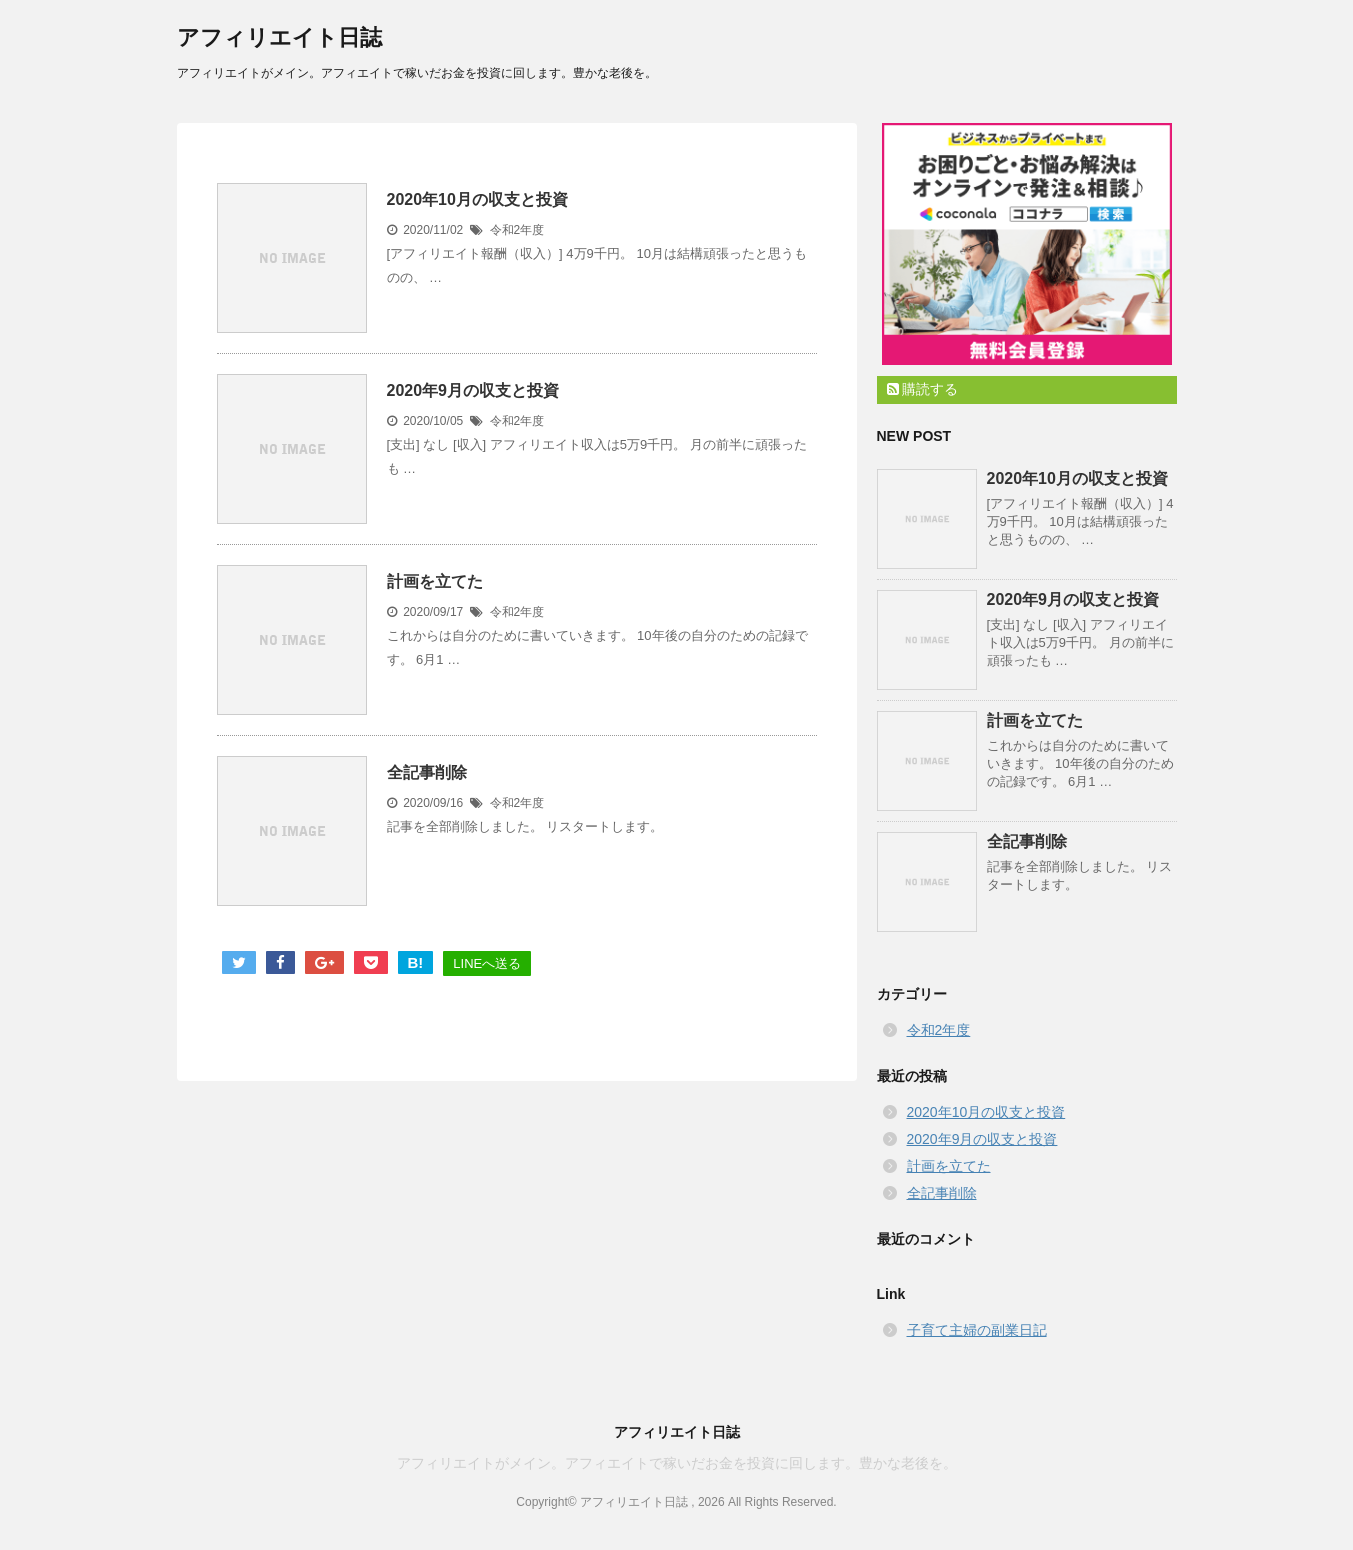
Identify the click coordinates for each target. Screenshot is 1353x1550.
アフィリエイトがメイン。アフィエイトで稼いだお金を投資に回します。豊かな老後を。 (677, 1463)
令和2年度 (517, 230)
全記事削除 (427, 772)
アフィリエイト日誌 (279, 37)
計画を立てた (435, 581)
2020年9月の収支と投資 (473, 390)
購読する (923, 389)
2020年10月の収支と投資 (477, 199)
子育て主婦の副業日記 (977, 1330)
